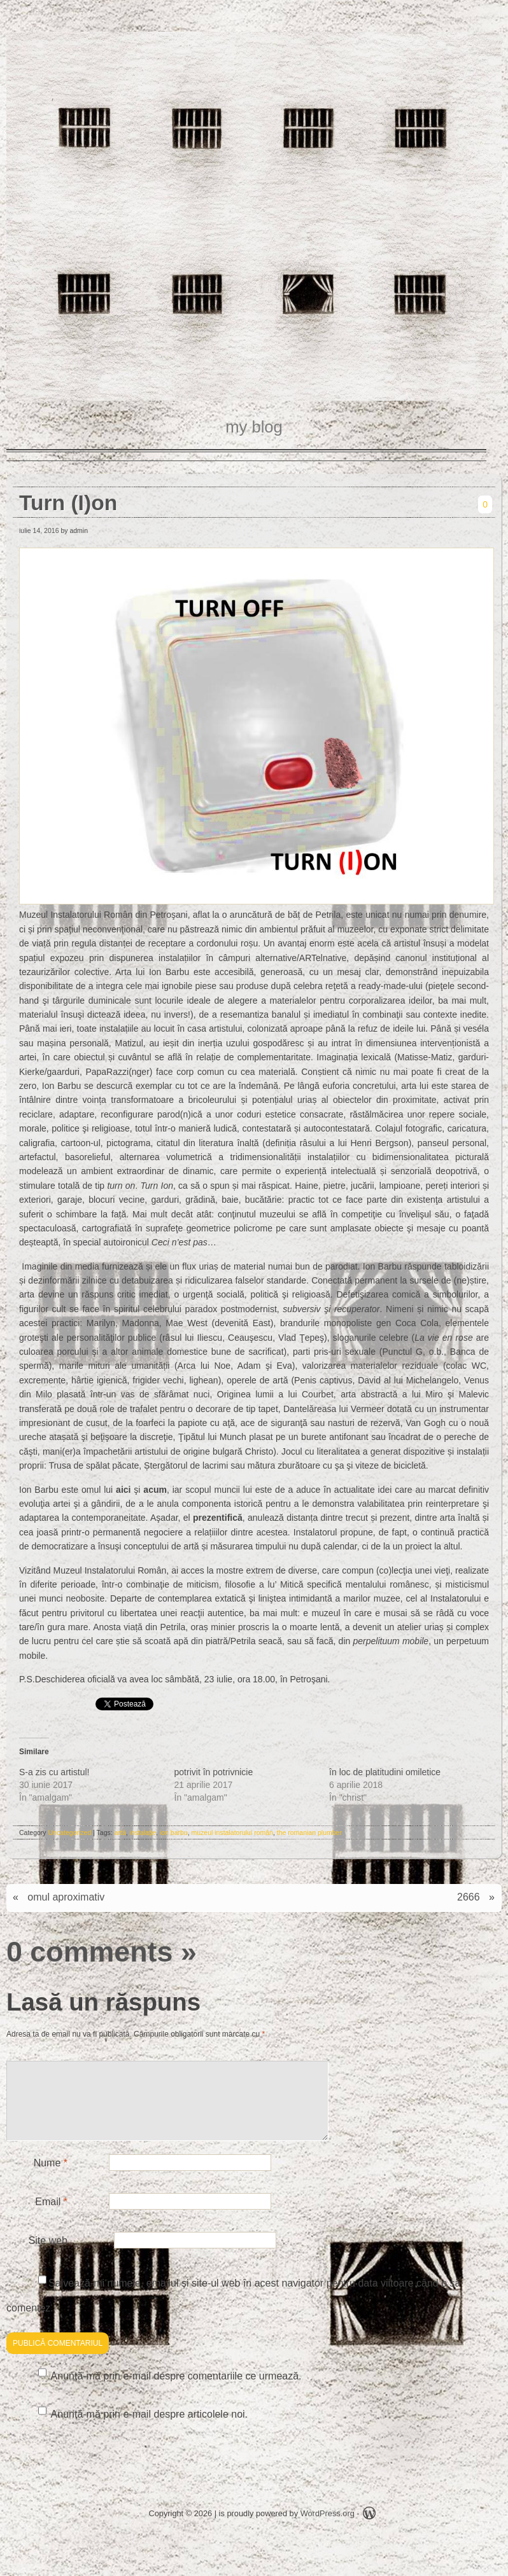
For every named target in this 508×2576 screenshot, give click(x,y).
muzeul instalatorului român (232, 1832)
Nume (50, 2178)
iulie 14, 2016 (39, 530)
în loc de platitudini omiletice (385, 1772)
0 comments (89, 1951)
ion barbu (174, 1832)
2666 (468, 1897)
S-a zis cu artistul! (54, 1772)
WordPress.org (327, 2528)
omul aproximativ (65, 1897)
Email (51, 2217)
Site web (48, 2255)
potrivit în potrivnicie (213, 1772)
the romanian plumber (309, 1832)
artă (120, 1832)
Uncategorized (70, 1832)
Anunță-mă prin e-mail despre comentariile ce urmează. (176, 2391)
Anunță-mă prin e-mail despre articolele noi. (149, 2429)
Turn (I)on (68, 503)
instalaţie (143, 1832)
